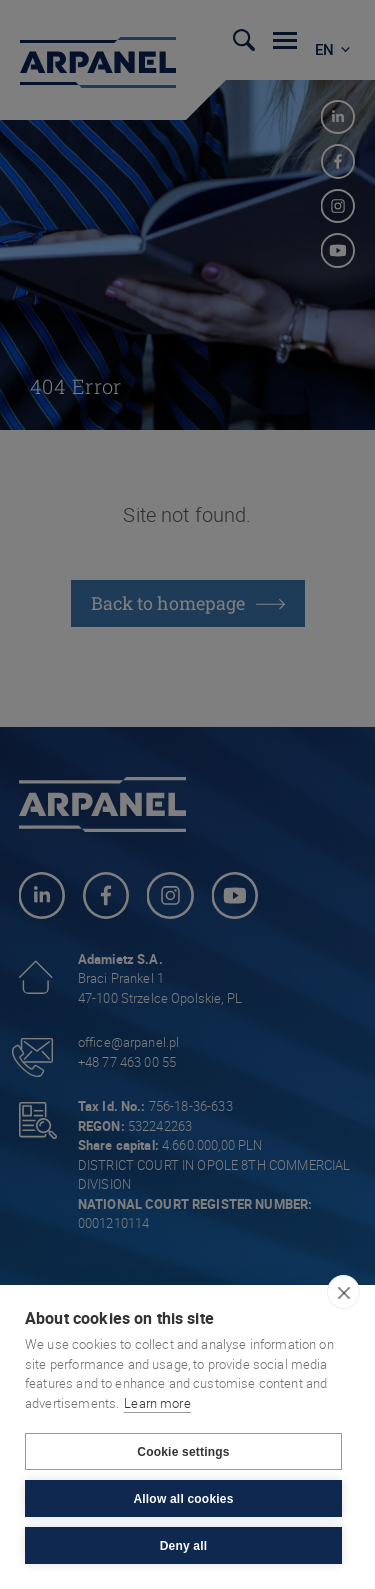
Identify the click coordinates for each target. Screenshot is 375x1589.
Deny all (184, 1546)
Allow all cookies (183, 1499)
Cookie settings (183, 1452)
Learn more (157, 1403)
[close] (343, 1292)
